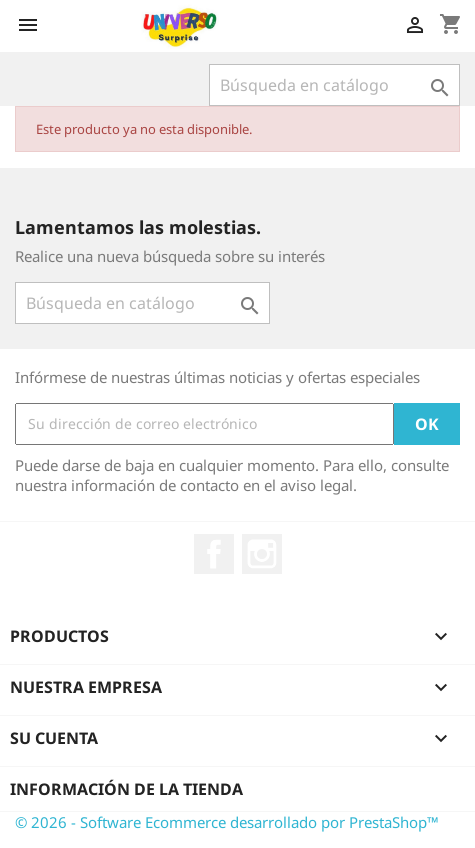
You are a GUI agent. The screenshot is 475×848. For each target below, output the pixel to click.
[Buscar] (334, 85)
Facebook (214, 554)
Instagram (262, 554)
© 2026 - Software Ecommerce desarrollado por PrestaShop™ (227, 822)
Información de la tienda (126, 789)
